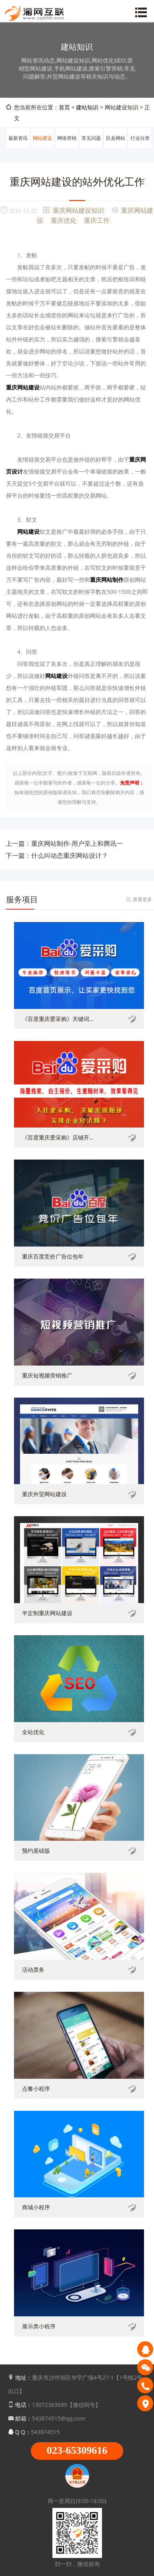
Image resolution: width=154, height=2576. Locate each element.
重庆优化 (63, 220)
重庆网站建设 (23, 387)
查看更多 (142, 899)
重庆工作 (97, 220)
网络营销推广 (66, 148)
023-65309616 (77, 2450)
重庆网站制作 (107, 579)
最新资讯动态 (18, 148)
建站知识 (87, 107)
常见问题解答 (91, 148)
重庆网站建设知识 (78, 210)
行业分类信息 (140, 148)
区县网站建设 (115, 148)
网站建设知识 (42, 148)
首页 (64, 107)
